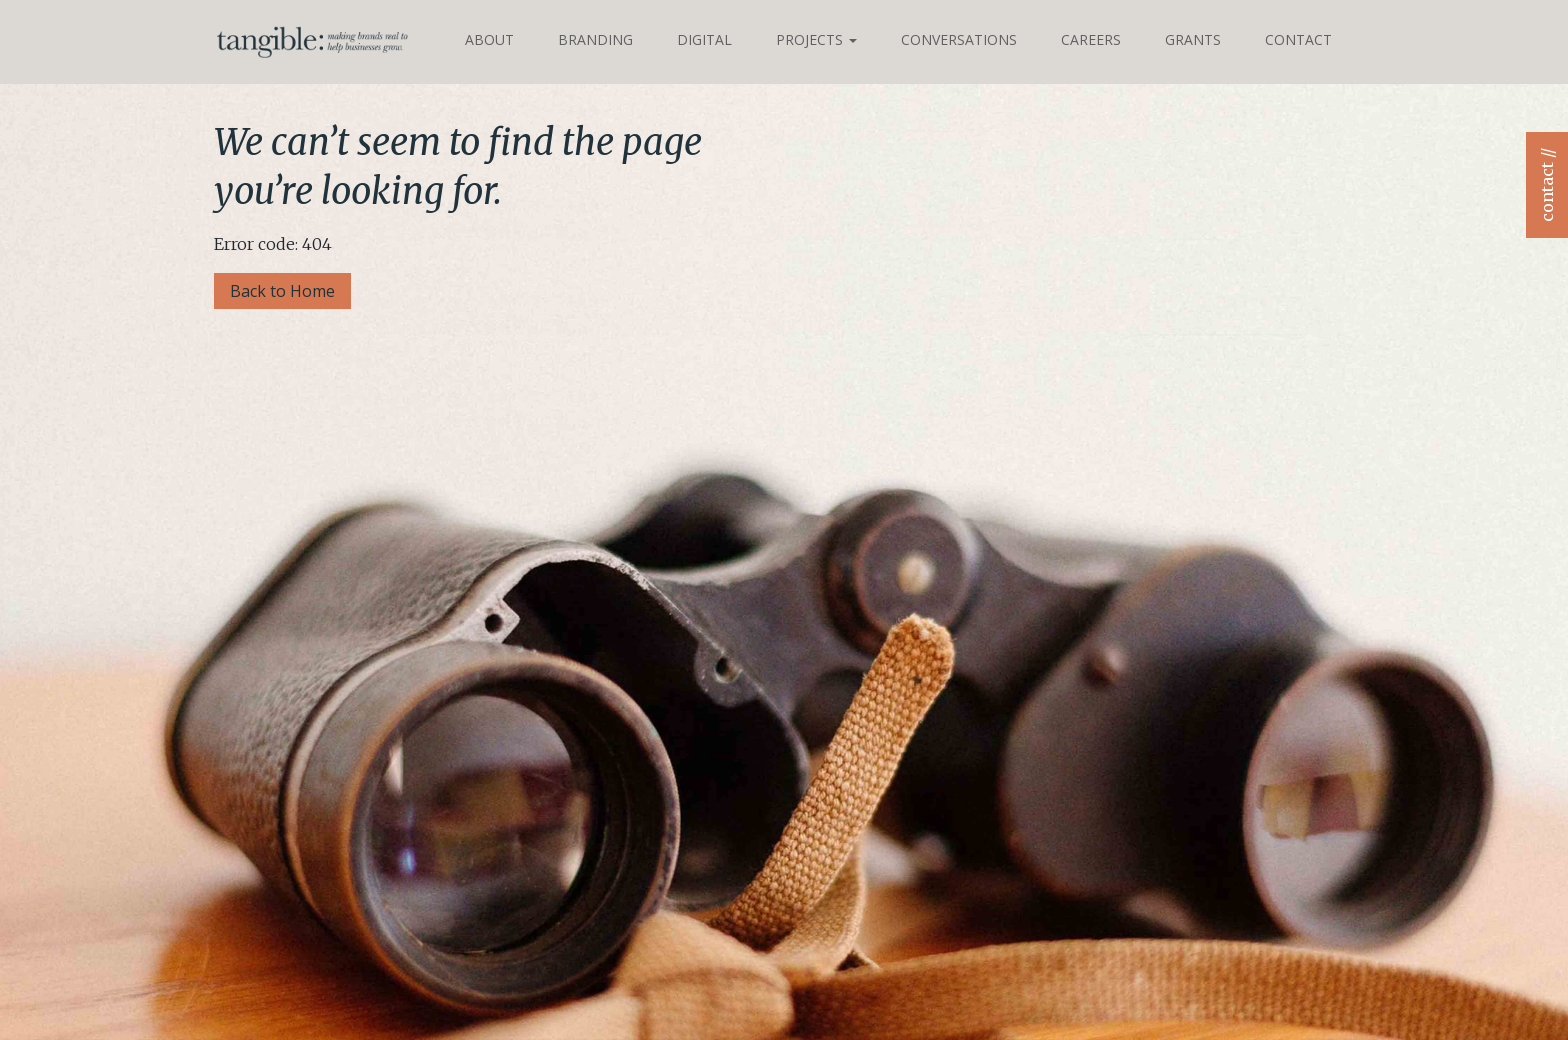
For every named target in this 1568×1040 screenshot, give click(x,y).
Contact (1298, 39)
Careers (1091, 39)
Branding (595, 39)
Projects (816, 39)
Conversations (959, 39)
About (489, 39)
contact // (1547, 185)
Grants (1193, 39)
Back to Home (282, 291)
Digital (704, 39)
